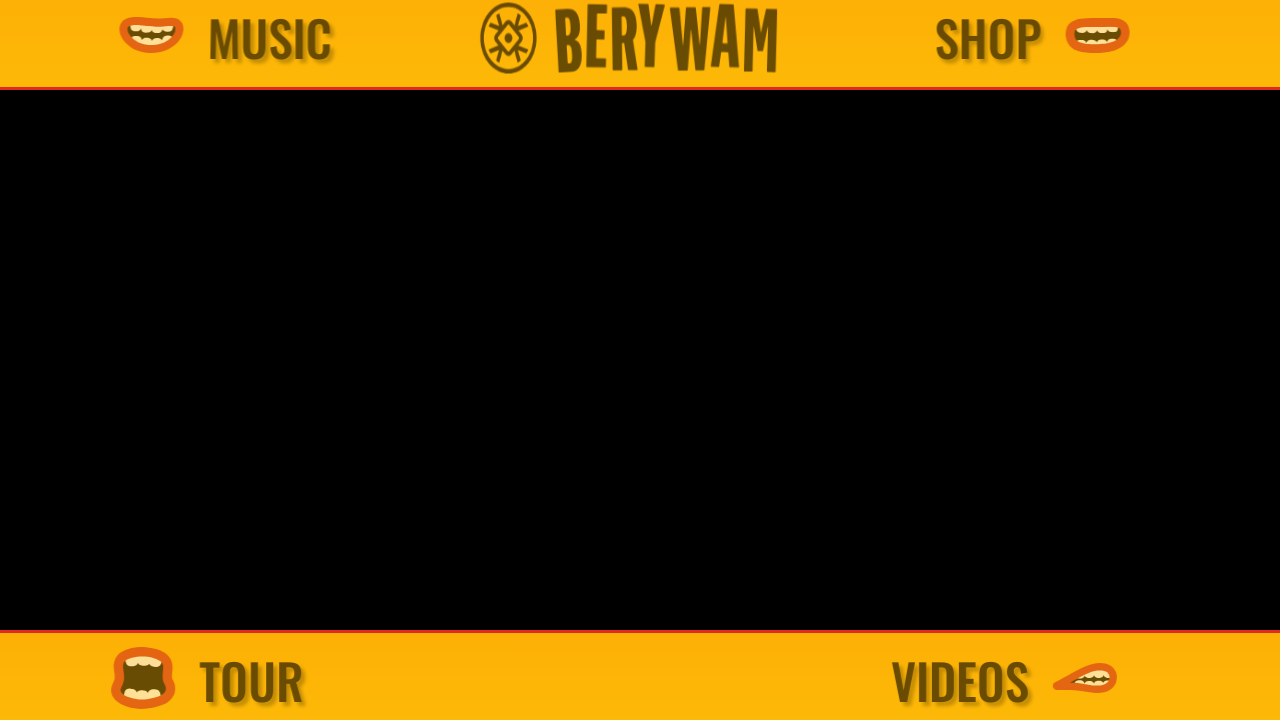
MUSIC (313, 38)
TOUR (289, 681)
